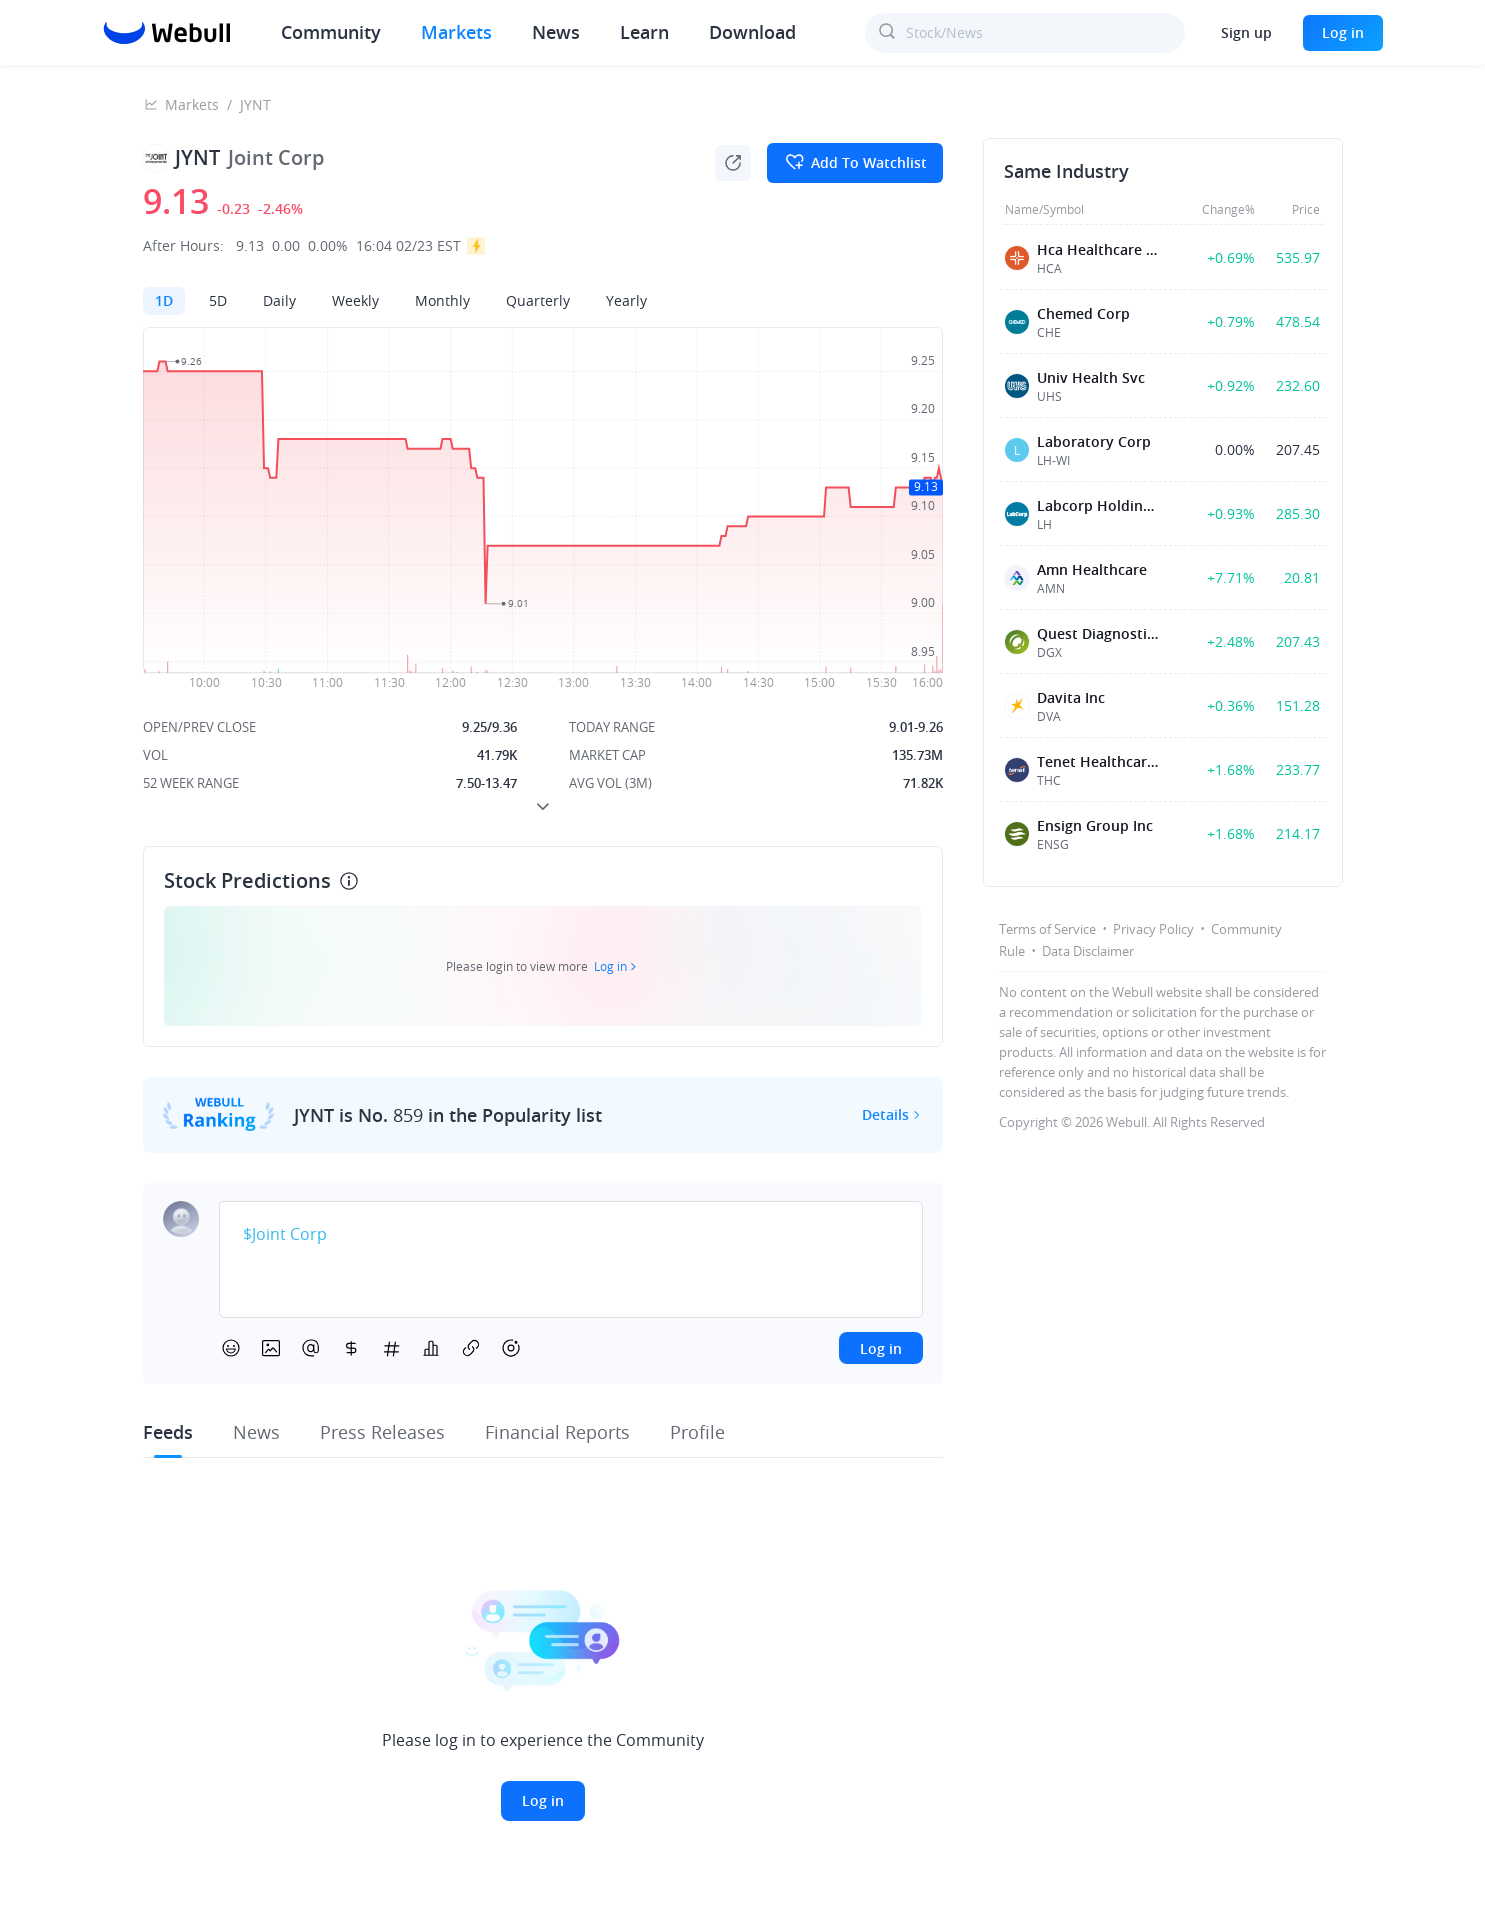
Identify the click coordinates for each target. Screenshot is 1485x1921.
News (556, 32)
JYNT (255, 104)
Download (752, 32)
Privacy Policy (1153, 929)
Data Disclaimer (1088, 951)
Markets (456, 32)
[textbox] (571, 1235)
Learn (644, 32)
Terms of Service (1047, 929)
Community (331, 32)
